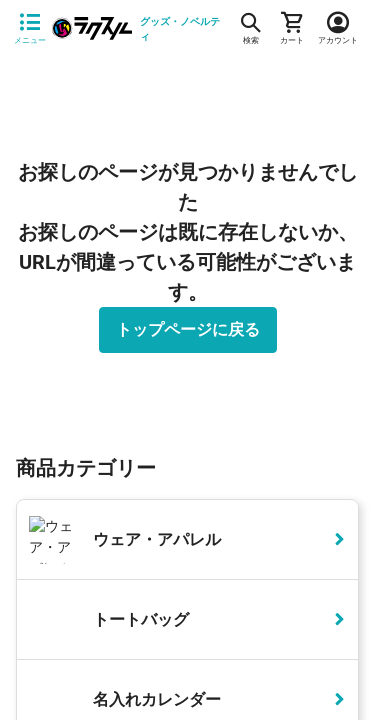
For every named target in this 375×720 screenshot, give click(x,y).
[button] (335, 239)
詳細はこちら (145, 663)
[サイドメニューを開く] (30, 29)
